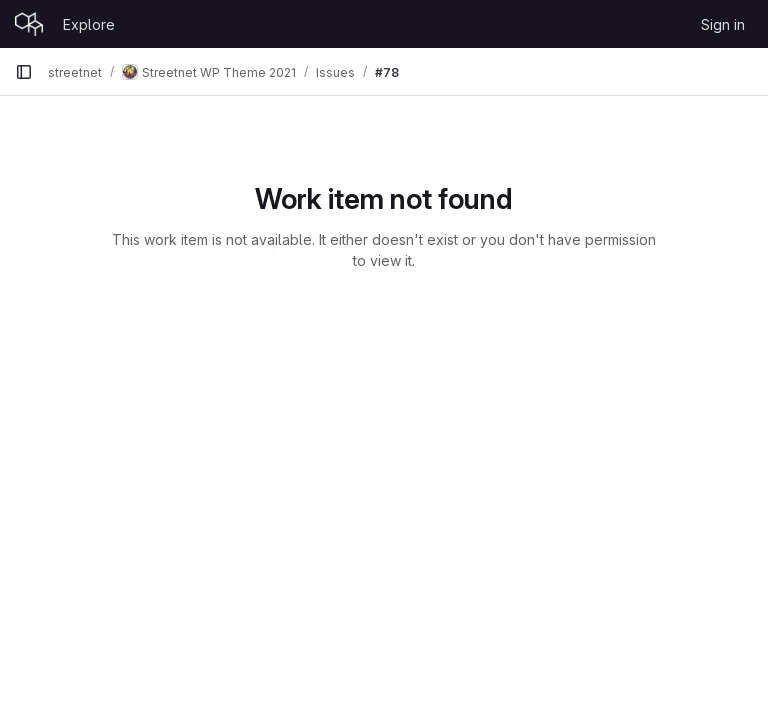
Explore (89, 24)
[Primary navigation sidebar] (24, 72)
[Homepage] (29, 24)
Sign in (723, 24)
